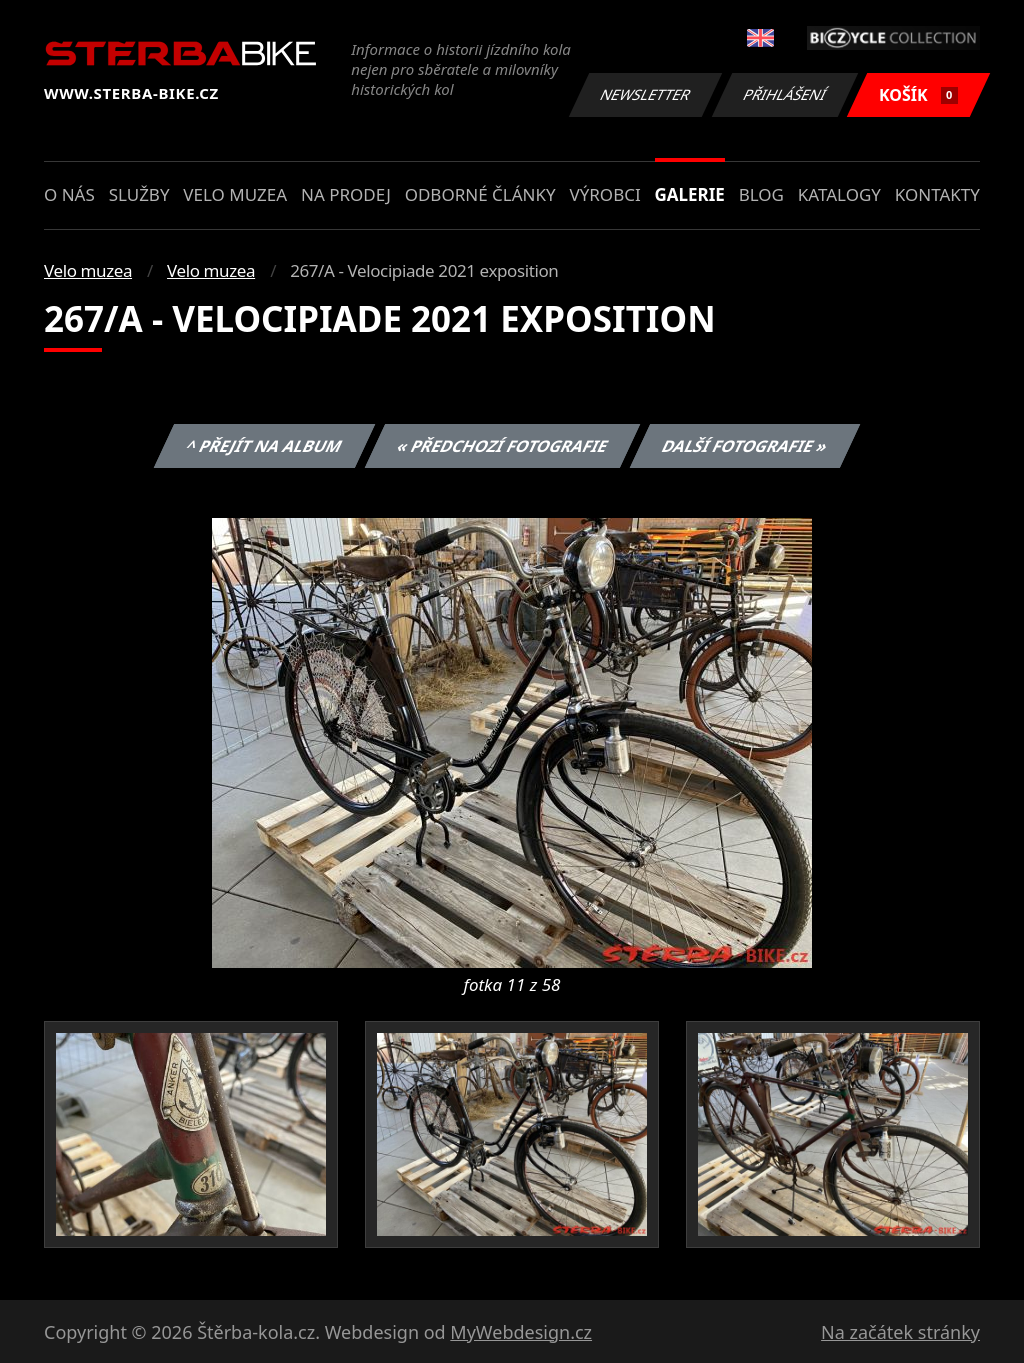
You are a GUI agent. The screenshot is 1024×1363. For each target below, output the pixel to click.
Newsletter (645, 94)
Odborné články (480, 194)
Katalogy (839, 194)
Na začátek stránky (900, 1332)
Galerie (690, 194)
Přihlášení (784, 94)
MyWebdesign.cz (521, 1332)
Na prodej (346, 194)
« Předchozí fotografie (502, 446)
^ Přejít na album (264, 446)
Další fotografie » (745, 446)
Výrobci (604, 194)
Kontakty (937, 194)
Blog (761, 194)
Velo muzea (235, 194)
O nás (69, 194)
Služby (139, 194)
